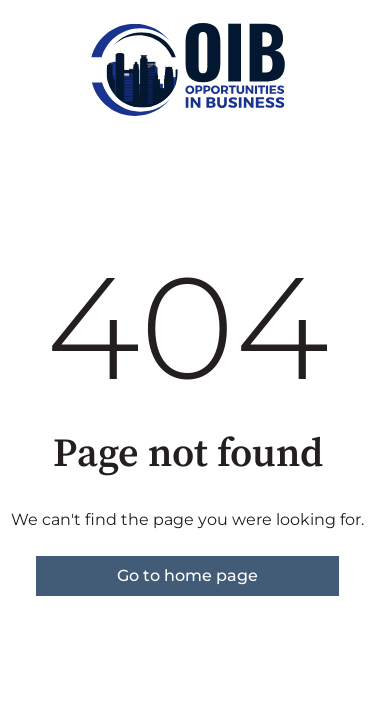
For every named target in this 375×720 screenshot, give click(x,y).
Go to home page (187, 575)
